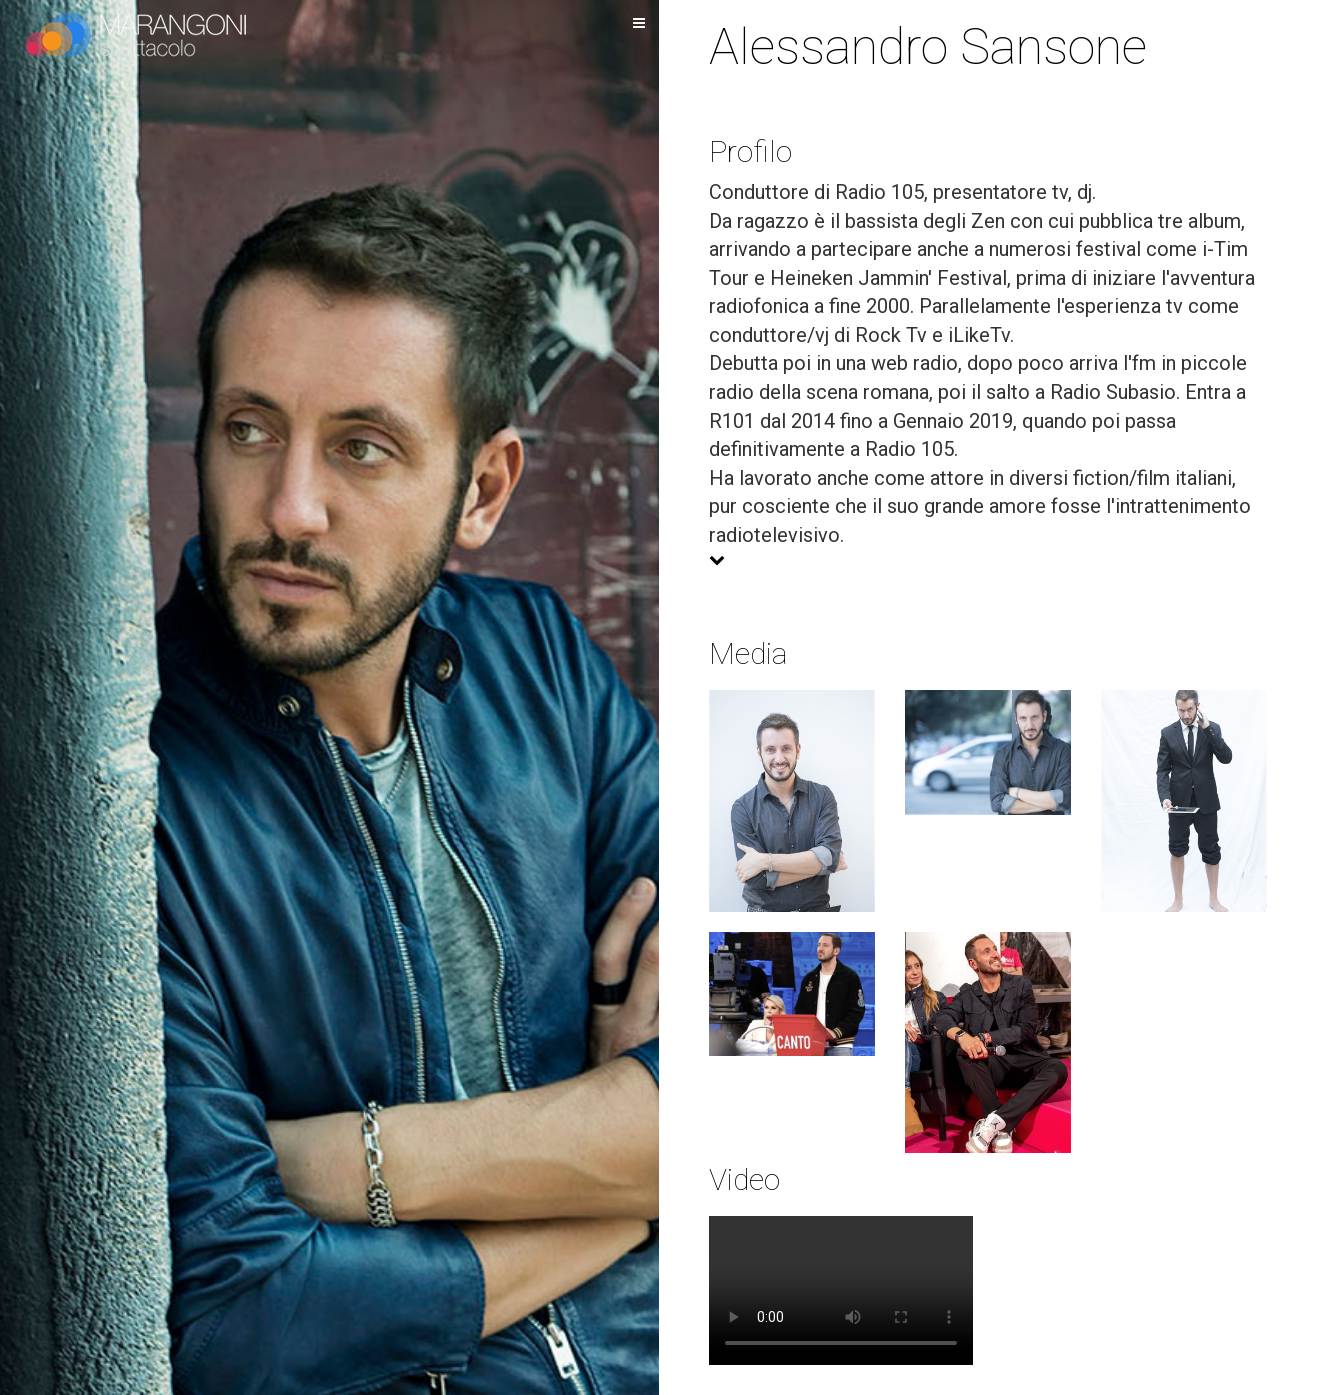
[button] (988, 560)
